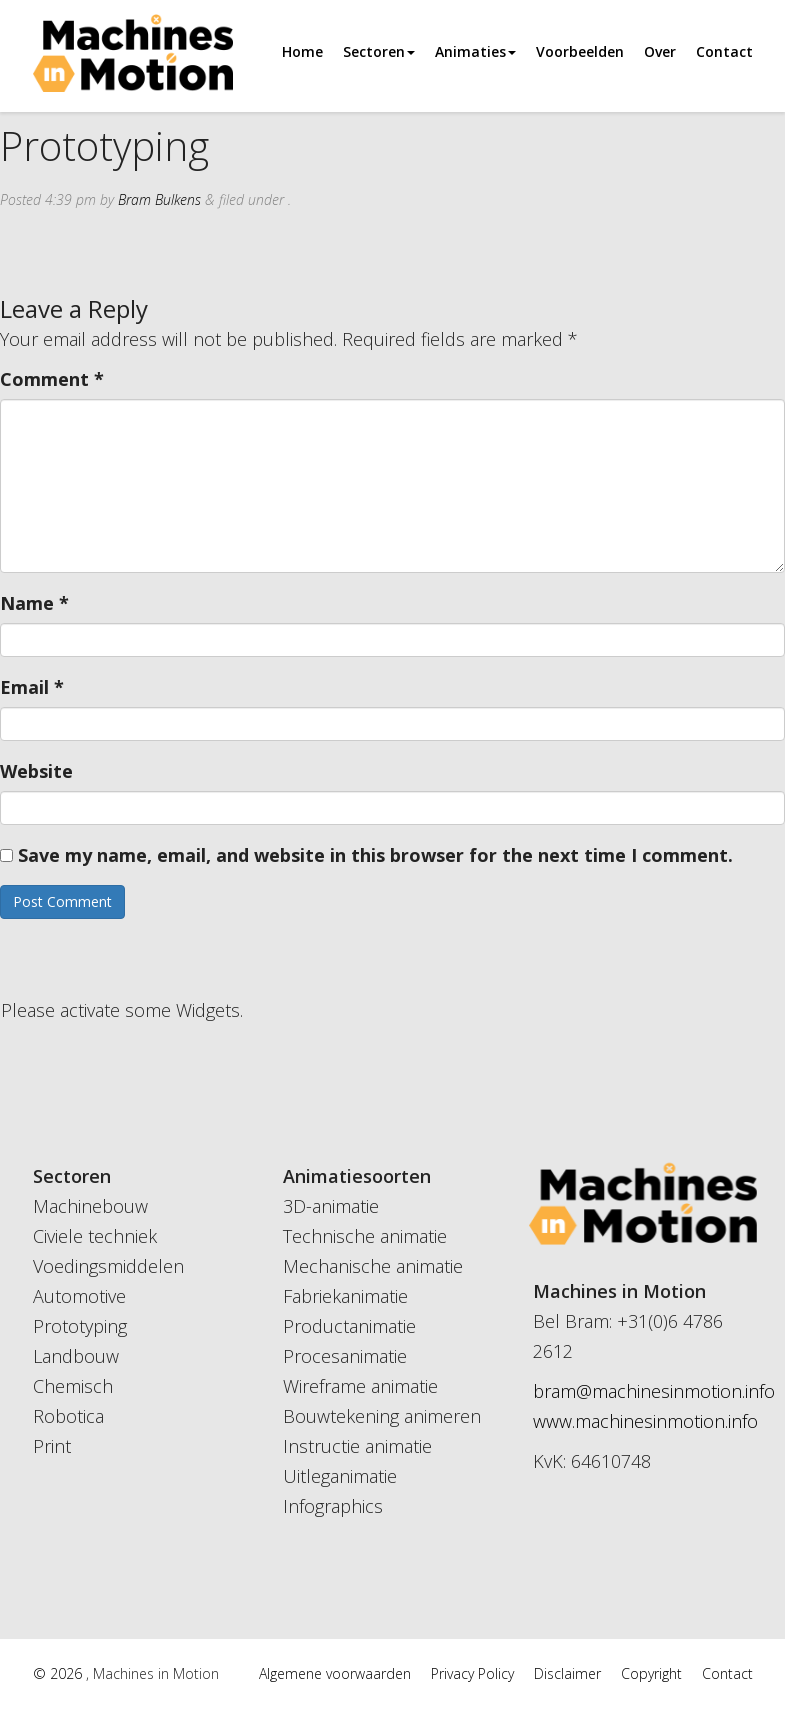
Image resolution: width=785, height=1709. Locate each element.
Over (660, 51)
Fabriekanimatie (345, 1296)
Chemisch (73, 1386)
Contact (724, 51)
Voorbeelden (580, 51)
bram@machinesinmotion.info (654, 1391)
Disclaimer (567, 1673)
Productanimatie (349, 1326)
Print (52, 1446)
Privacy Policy (472, 1673)
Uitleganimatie (340, 1476)
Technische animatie (365, 1236)
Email (32, 687)
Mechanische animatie (373, 1266)
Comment (52, 379)
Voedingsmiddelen (108, 1266)
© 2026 (59, 1673)
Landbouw (76, 1356)
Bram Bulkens (159, 199)
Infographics (333, 1506)
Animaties (475, 51)
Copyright (651, 1673)
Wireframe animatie (360, 1386)
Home (302, 51)
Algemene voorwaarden (335, 1673)
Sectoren (379, 51)
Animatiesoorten (357, 1176)
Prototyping (80, 1326)
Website (36, 771)
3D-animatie (331, 1206)
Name (34, 603)
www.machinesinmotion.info (645, 1421)
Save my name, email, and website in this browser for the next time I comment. (375, 855)
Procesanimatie (345, 1356)
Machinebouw (90, 1206)
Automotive (79, 1296)
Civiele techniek (95, 1236)
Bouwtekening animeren (382, 1416)
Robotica (68, 1416)
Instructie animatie (357, 1446)
